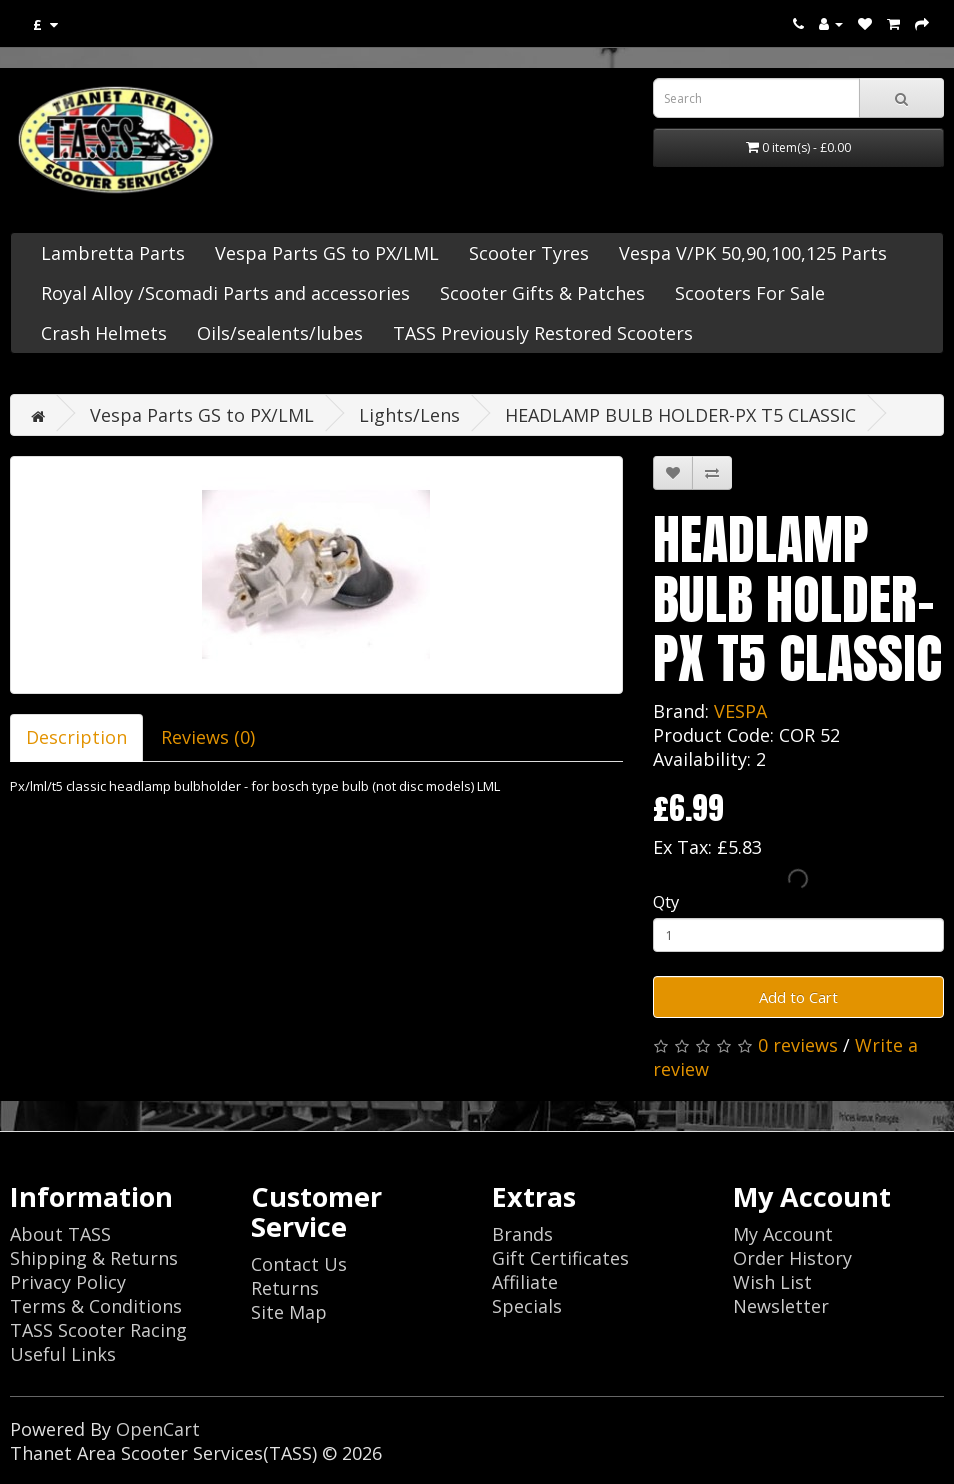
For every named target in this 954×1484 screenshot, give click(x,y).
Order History (792, 1258)
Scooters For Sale (750, 293)
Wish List (772, 1282)
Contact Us (299, 1264)
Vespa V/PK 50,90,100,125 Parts (753, 253)
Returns (285, 1288)
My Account (783, 1234)
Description (76, 737)
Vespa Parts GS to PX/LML (327, 253)
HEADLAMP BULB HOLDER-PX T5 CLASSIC (680, 415)
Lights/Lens (409, 415)
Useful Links (63, 1354)
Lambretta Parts (113, 253)
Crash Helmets (104, 333)
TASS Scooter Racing (98, 1330)
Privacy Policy (68, 1282)
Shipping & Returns (94, 1258)
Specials (527, 1306)
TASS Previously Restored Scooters (543, 333)
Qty (666, 901)
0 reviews (798, 1045)
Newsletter (781, 1306)
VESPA (740, 711)
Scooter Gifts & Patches (542, 293)
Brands (522, 1234)
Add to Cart (798, 997)
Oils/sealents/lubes (280, 333)
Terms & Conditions (96, 1306)
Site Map (289, 1312)
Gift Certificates (560, 1258)
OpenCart (158, 1429)
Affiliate (525, 1282)
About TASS (60, 1234)
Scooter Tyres (529, 253)
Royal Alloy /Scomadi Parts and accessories (225, 293)
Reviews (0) (208, 737)
